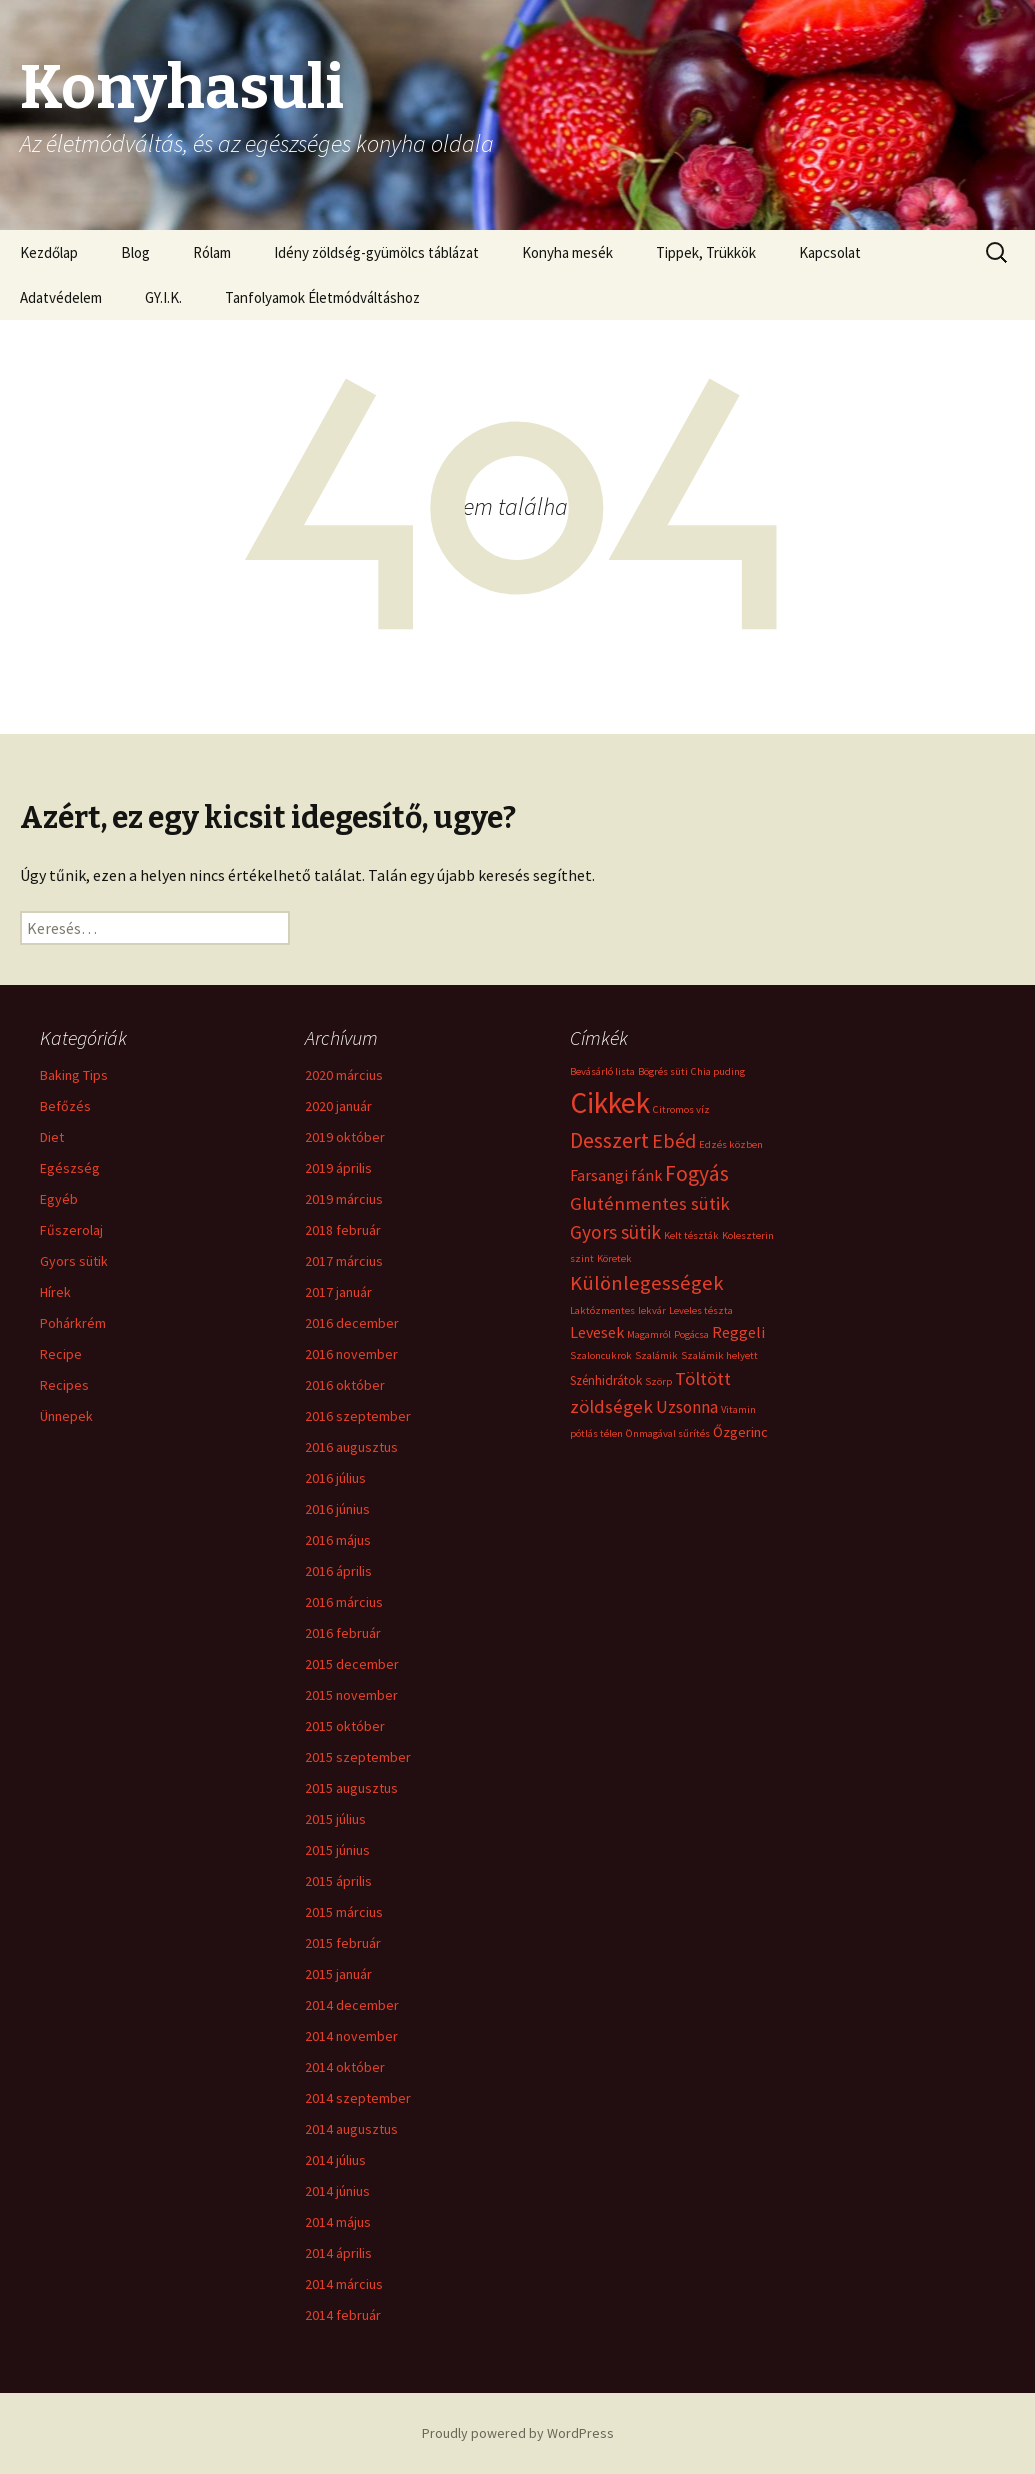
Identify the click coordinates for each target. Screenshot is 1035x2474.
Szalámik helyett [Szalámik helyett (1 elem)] (719, 1355)
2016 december (352, 1323)
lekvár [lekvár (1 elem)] (652, 1310)
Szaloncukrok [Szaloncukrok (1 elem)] (601, 1355)
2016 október (345, 1385)
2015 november (351, 1695)
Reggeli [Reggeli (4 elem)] (738, 1332)
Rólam (212, 252)
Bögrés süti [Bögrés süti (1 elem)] (663, 1071)
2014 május (338, 2222)
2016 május (338, 1540)
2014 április (338, 2253)
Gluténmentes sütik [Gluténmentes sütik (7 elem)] (650, 1203)
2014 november (351, 2036)
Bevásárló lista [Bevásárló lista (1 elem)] (602, 1071)
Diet (52, 1137)
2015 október (345, 1726)
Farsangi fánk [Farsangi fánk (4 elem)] (616, 1175)
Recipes (64, 1385)
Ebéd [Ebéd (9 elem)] (674, 1140)
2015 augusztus (351, 1788)
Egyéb (59, 1199)
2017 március (344, 1261)
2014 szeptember (358, 2098)
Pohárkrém (73, 1323)
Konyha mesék (567, 252)
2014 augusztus (351, 2129)
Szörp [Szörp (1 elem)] (658, 1381)
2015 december (352, 1664)
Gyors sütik (74, 1261)
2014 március (344, 2284)
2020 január (338, 1106)
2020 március (344, 1075)
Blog (135, 252)
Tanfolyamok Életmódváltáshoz (322, 297)
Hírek (55, 1292)
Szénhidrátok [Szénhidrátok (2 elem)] (606, 1380)
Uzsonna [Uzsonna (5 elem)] (687, 1407)
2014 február (343, 2315)
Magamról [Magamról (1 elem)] (649, 1334)
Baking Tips (74, 1075)
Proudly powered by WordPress (518, 2433)
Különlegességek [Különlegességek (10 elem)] (647, 1283)
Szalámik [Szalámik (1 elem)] (656, 1355)
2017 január (338, 1292)
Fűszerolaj (71, 1230)
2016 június (337, 1509)
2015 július (335, 1819)
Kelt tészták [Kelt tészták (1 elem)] (691, 1235)
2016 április (338, 1571)
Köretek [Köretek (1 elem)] (614, 1258)
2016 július (335, 1478)
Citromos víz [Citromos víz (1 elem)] (681, 1109)
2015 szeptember (358, 1757)
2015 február (343, 1943)
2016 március (344, 1602)
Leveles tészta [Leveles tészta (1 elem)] (701, 1310)
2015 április (338, 1881)
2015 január (338, 1974)
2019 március (344, 1199)
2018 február (343, 1230)
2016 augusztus (351, 1447)
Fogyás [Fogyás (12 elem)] (697, 1173)
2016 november (351, 1354)
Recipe (61, 1354)
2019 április (338, 1168)
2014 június (337, 2191)
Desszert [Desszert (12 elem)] (609, 1140)
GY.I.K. (163, 297)
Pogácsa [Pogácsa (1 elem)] (691, 1334)
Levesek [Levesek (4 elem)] (597, 1332)
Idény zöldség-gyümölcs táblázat (376, 252)
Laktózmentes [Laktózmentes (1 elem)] (602, 1310)
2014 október (345, 2067)
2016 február (343, 1633)
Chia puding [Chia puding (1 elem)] (718, 1071)
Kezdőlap (49, 252)
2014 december (352, 2005)
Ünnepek (66, 1416)
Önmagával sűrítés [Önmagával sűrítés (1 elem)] (668, 1433)
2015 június (337, 1850)
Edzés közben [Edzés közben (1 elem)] (731, 1144)
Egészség (70, 1168)
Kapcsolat (830, 252)
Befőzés (65, 1106)
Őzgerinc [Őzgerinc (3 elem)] (740, 1432)
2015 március (344, 1912)
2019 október (345, 1137)
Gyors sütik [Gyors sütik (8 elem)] (615, 1232)
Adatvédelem (61, 297)
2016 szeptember (358, 1416)
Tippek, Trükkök (706, 252)
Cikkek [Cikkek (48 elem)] (610, 1102)
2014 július (335, 2160)
